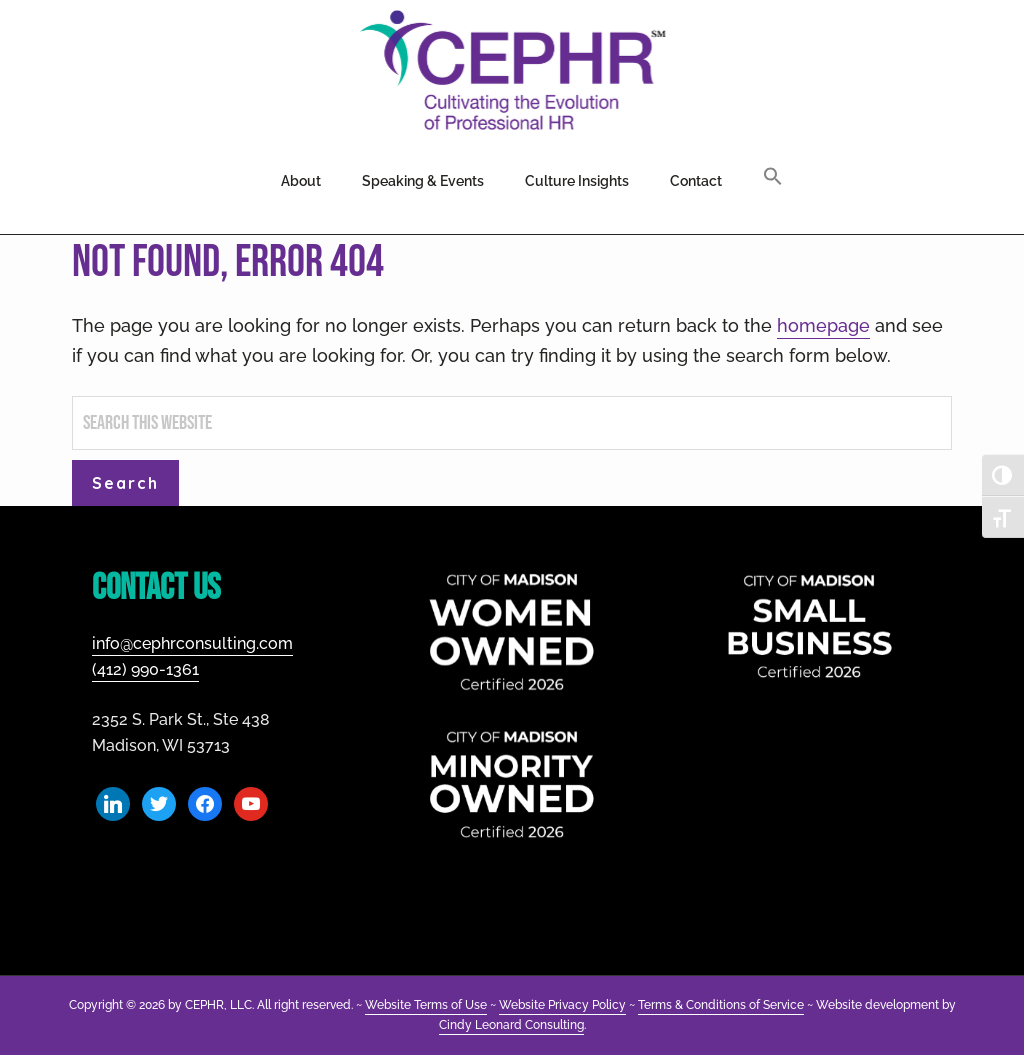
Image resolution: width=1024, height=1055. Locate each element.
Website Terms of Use (426, 1005)
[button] (773, 178)
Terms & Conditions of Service (721, 1005)
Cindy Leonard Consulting (511, 1025)
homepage (823, 325)
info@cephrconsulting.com (192, 643)
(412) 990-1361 (145, 669)
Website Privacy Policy (562, 1005)
